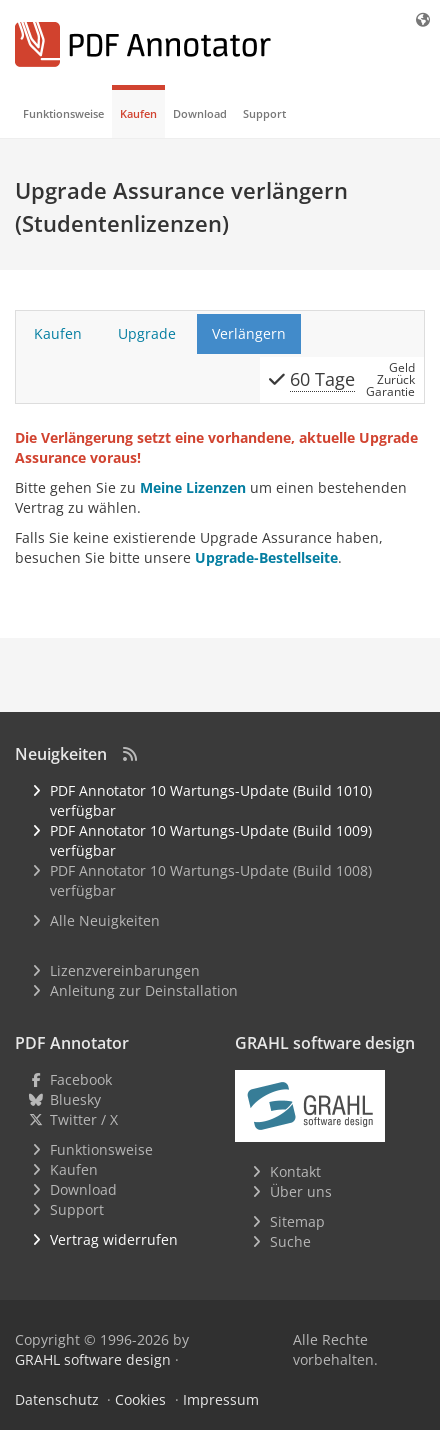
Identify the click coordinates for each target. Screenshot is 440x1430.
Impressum (221, 1399)
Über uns (301, 1191)
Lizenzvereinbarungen (125, 970)
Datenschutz (57, 1399)
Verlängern (249, 333)
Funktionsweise (63, 113)
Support (264, 113)
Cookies (140, 1399)
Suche (290, 1241)
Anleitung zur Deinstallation (144, 990)
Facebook (81, 1079)
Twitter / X (84, 1119)
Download (200, 113)
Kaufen (138, 113)
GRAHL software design (93, 1359)
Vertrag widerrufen (114, 1239)
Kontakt (295, 1171)
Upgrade (147, 333)
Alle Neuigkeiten (105, 920)
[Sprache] (424, 19)
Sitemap (297, 1221)
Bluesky (75, 1099)
